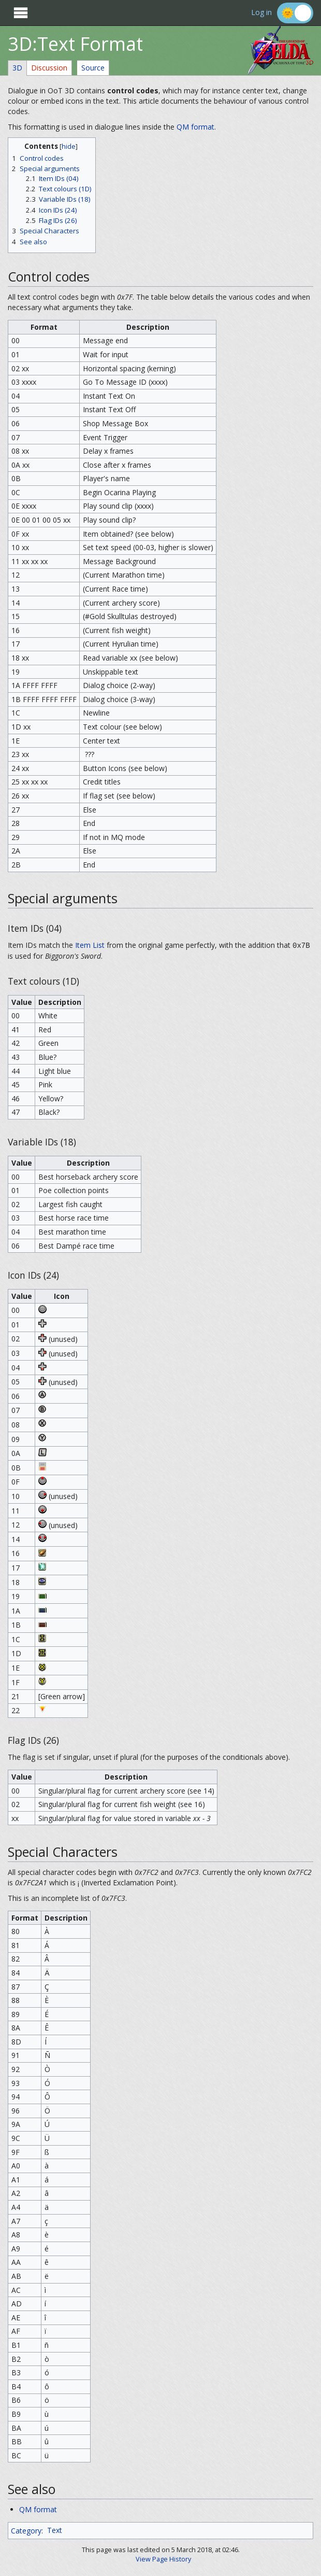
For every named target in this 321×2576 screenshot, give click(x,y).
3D (17, 68)
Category (26, 2530)
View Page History (163, 2558)
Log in (261, 13)
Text (54, 2530)
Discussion (49, 68)
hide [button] (69, 146)
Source (93, 68)
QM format (195, 127)
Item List (90, 945)
